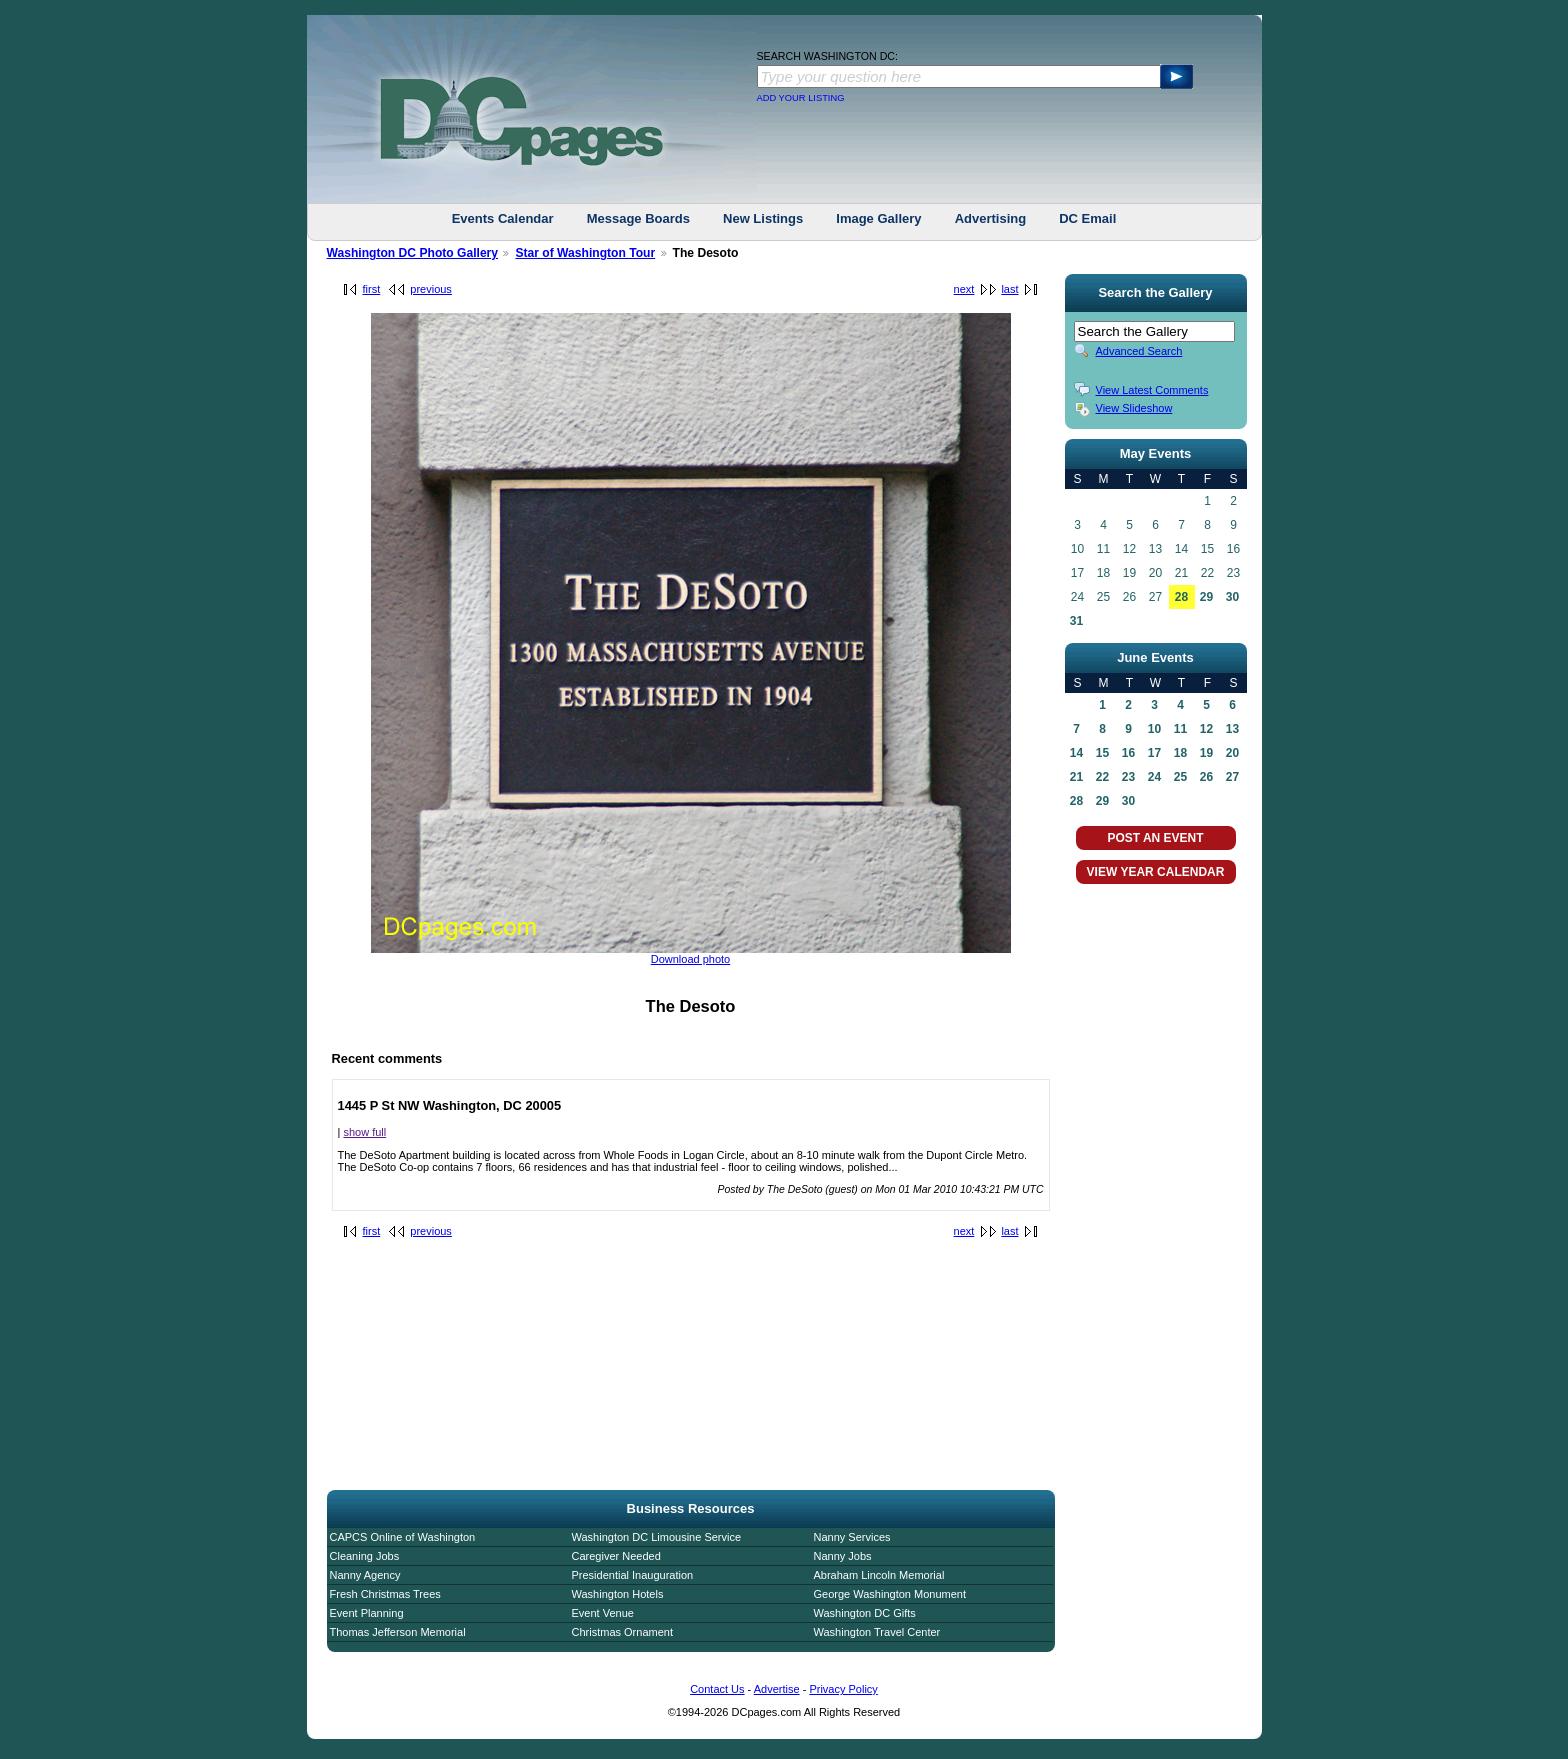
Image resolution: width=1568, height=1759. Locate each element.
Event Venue (603, 1613)
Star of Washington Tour (585, 253)
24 (1154, 777)
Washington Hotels (618, 1594)
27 (1232, 777)
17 (1154, 753)
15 (1102, 753)
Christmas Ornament (622, 1632)
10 (1154, 729)
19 (1206, 753)
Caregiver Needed (616, 1556)
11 (1180, 729)
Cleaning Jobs (365, 1556)
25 (1180, 777)
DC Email (1087, 218)
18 (1180, 753)
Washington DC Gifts (865, 1613)
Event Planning (367, 1613)
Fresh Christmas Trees (385, 1594)
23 (1128, 777)
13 (1232, 729)
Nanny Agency (365, 1575)
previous (431, 289)
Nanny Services (852, 1537)
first (372, 289)
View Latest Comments (1152, 390)
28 (1181, 597)
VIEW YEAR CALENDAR (1156, 872)
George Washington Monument (890, 1594)
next (964, 289)
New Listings (763, 218)
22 (1102, 777)
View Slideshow (1134, 408)
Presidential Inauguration (633, 1575)
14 (1076, 753)
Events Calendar (503, 218)
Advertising (991, 218)
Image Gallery (878, 218)
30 (1232, 597)
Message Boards (638, 218)
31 (1076, 621)
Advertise (777, 1689)
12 (1206, 729)
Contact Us (717, 1689)
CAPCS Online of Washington (403, 1537)
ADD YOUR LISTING (801, 98)
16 (1128, 753)
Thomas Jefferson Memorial (398, 1632)
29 (1206, 597)
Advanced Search (1139, 351)
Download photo (691, 959)
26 (1206, 777)
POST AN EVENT (1155, 838)
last (1009, 289)
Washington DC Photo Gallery (413, 253)
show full (364, 1132)
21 (1076, 777)
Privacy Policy (843, 1689)
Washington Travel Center (877, 1632)
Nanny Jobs (843, 1556)
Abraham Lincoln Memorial (879, 1575)
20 (1232, 753)
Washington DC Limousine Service (657, 1537)
